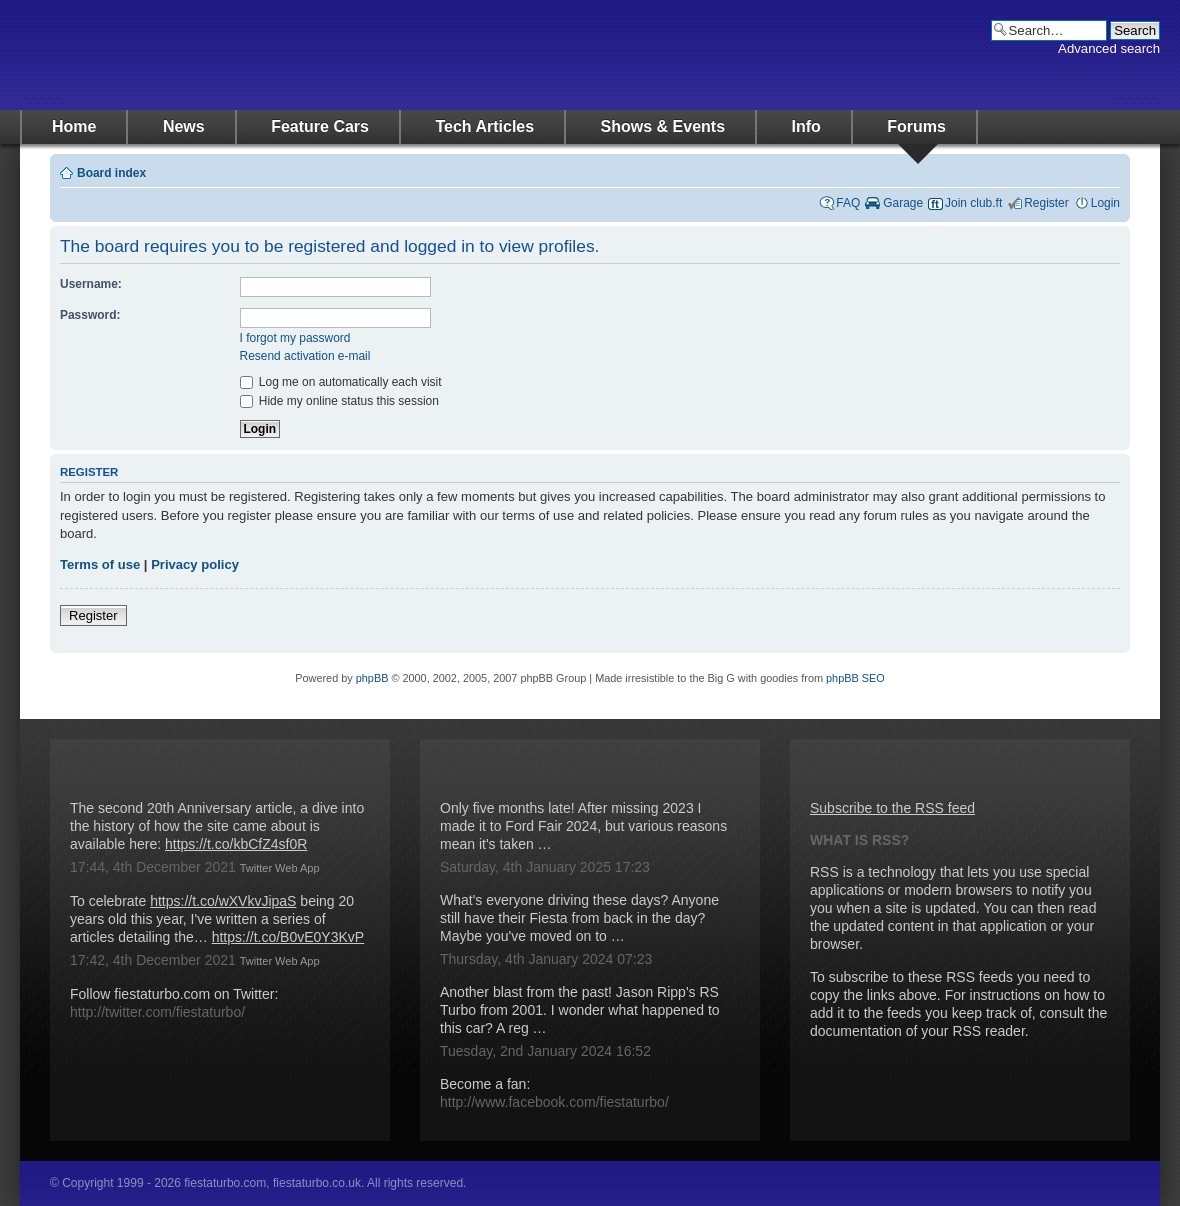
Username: (91, 284)
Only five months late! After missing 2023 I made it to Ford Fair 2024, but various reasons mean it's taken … (583, 826)
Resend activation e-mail (305, 356)
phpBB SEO (855, 678)
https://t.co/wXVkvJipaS (223, 901)
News (184, 126)
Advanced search (1109, 48)
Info (806, 126)
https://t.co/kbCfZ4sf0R (236, 844)
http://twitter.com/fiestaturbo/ (157, 1012)
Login (1105, 203)
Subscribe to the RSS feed (892, 808)
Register (1046, 203)
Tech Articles (484, 126)
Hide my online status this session (339, 401)
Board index (111, 173)
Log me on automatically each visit (341, 382)
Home (74, 126)
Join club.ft (973, 203)
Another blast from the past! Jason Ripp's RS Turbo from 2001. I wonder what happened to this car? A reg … (580, 1010)
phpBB (372, 678)
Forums (916, 126)
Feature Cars (320, 126)
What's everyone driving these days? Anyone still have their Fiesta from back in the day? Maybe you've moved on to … (579, 918)
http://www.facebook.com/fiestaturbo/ (554, 1102)
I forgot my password (295, 338)
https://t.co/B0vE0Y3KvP (288, 937)
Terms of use (100, 564)
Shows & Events (663, 126)
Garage (903, 203)
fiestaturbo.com (220, 55)
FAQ (848, 203)
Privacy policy (195, 564)
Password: (90, 315)
